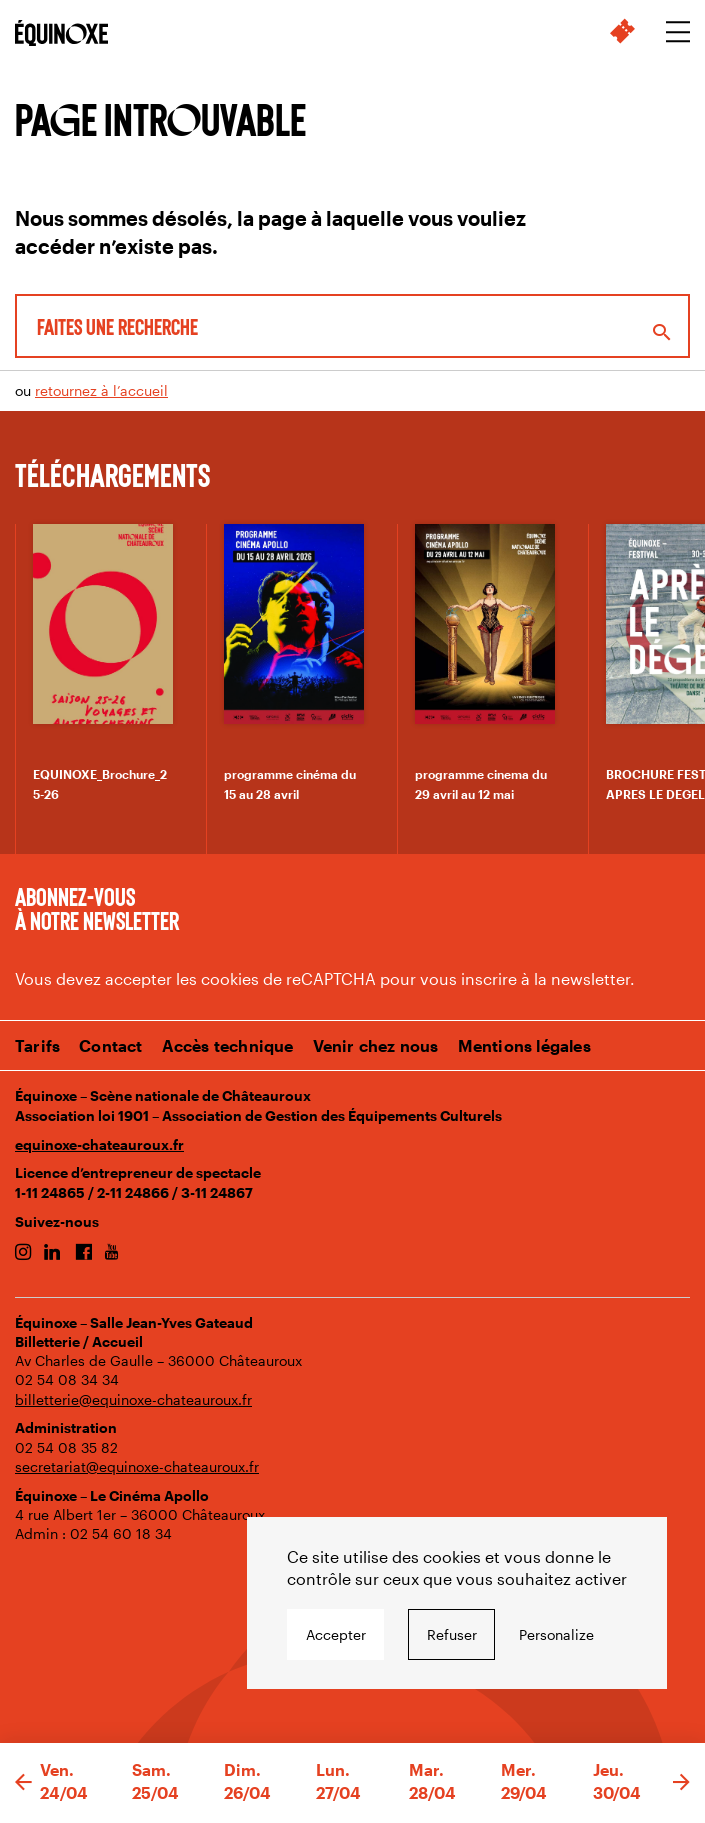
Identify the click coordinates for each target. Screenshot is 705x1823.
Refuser (452, 1634)
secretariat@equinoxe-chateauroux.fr (137, 1466)
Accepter (336, 1634)
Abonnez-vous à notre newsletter (97, 908)
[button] (23, 1783)
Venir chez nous (376, 1045)
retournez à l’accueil (101, 390)
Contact (110, 1045)
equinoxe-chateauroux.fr (99, 1144)
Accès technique (228, 1045)
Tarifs (37, 1045)
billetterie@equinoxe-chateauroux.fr (133, 1399)
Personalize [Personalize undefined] (556, 1634)
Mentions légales (524, 1045)
